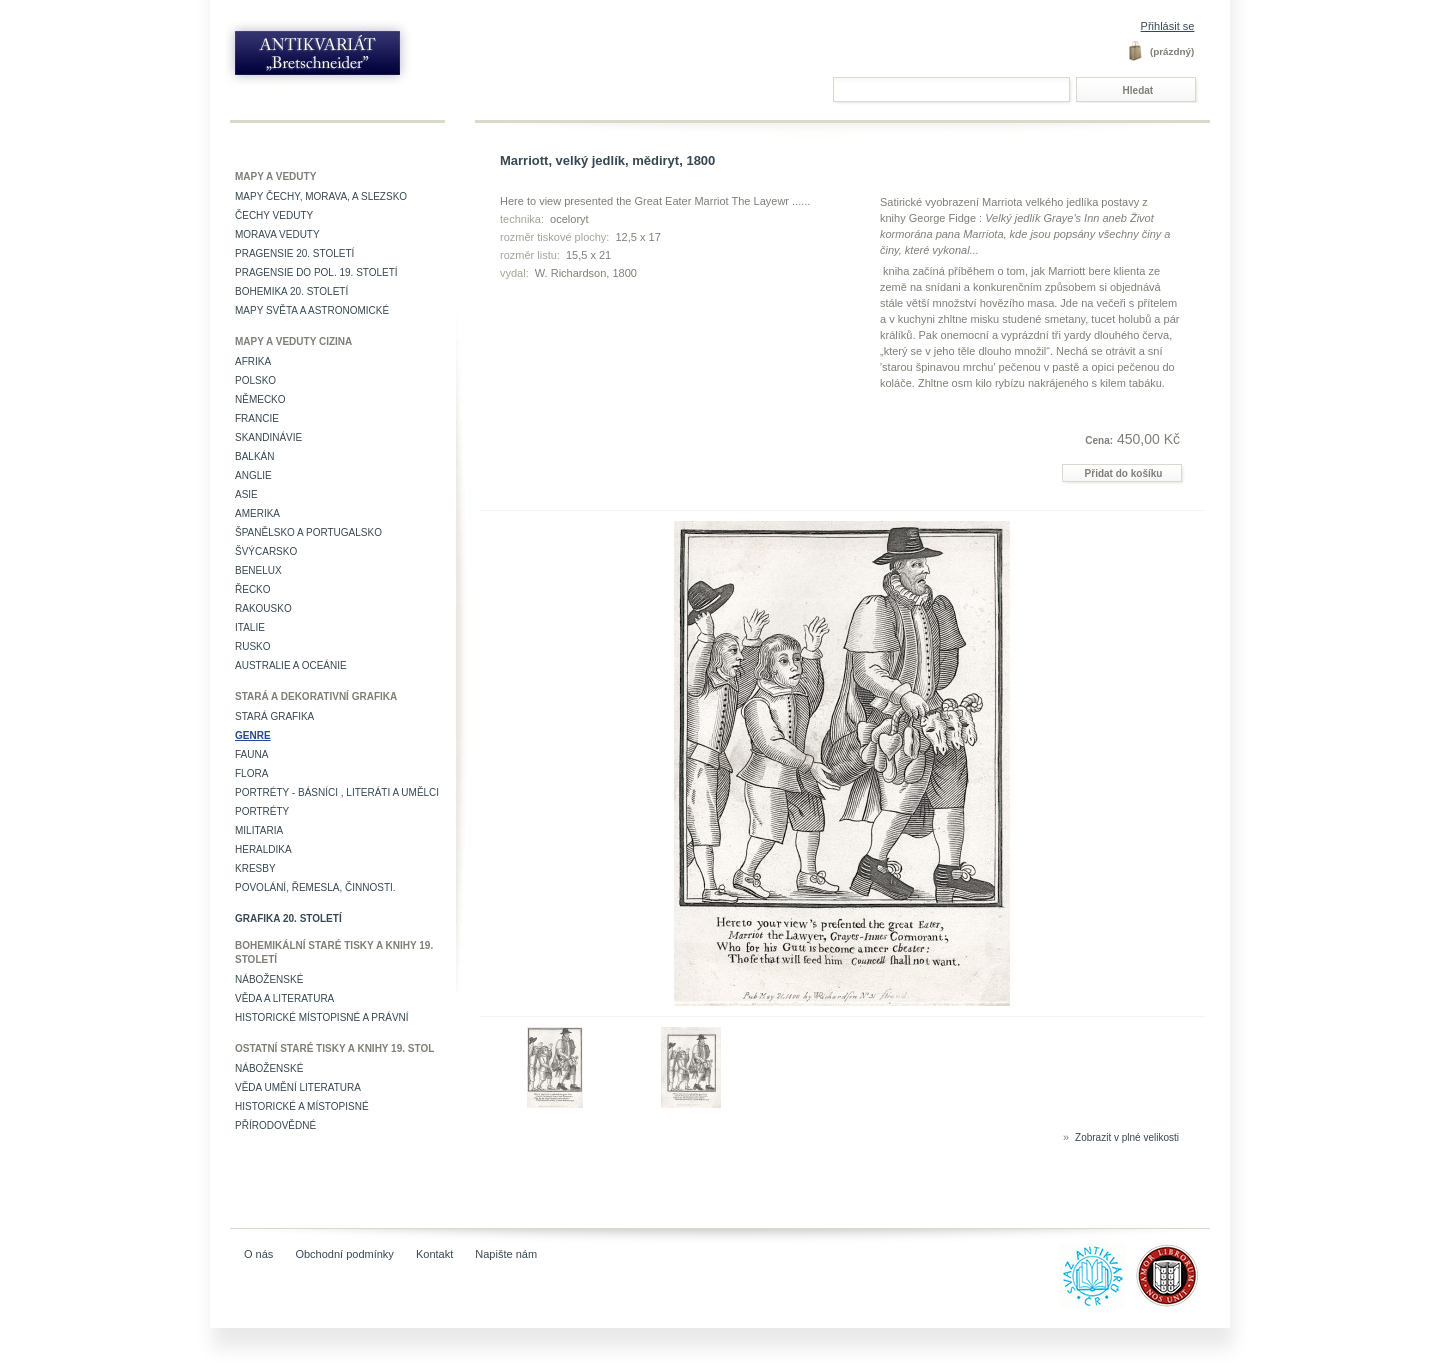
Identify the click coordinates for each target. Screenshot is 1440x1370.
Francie (257, 418)
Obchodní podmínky (344, 1254)
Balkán (254, 456)
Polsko (255, 380)
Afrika (253, 361)
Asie (246, 494)
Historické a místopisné (302, 1106)
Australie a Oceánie (291, 665)
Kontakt (434, 1254)
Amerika (257, 513)
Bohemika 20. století (291, 291)
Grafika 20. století (288, 918)
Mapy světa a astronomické (312, 310)
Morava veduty (277, 234)
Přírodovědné (275, 1125)
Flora (251, 773)
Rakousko (263, 608)
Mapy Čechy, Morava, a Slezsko (321, 196)
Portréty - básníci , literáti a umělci (337, 792)
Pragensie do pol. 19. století (316, 272)
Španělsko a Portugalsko (308, 532)
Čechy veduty (274, 215)
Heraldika (263, 849)
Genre (253, 735)
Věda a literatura (284, 998)
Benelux (258, 570)
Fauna (251, 754)
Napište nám (506, 1254)
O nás (258, 1254)
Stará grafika (274, 716)
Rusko (253, 646)
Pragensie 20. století (294, 253)
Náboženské (269, 979)
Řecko (253, 589)
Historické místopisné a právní (322, 1017)
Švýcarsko (266, 551)
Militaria (259, 830)
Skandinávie (268, 437)
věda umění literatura (298, 1087)
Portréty (262, 811)
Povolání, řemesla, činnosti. (315, 887)
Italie (250, 627)
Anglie (253, 475)
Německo (260, 399)
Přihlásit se (1168, 26)
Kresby (255, 868)
